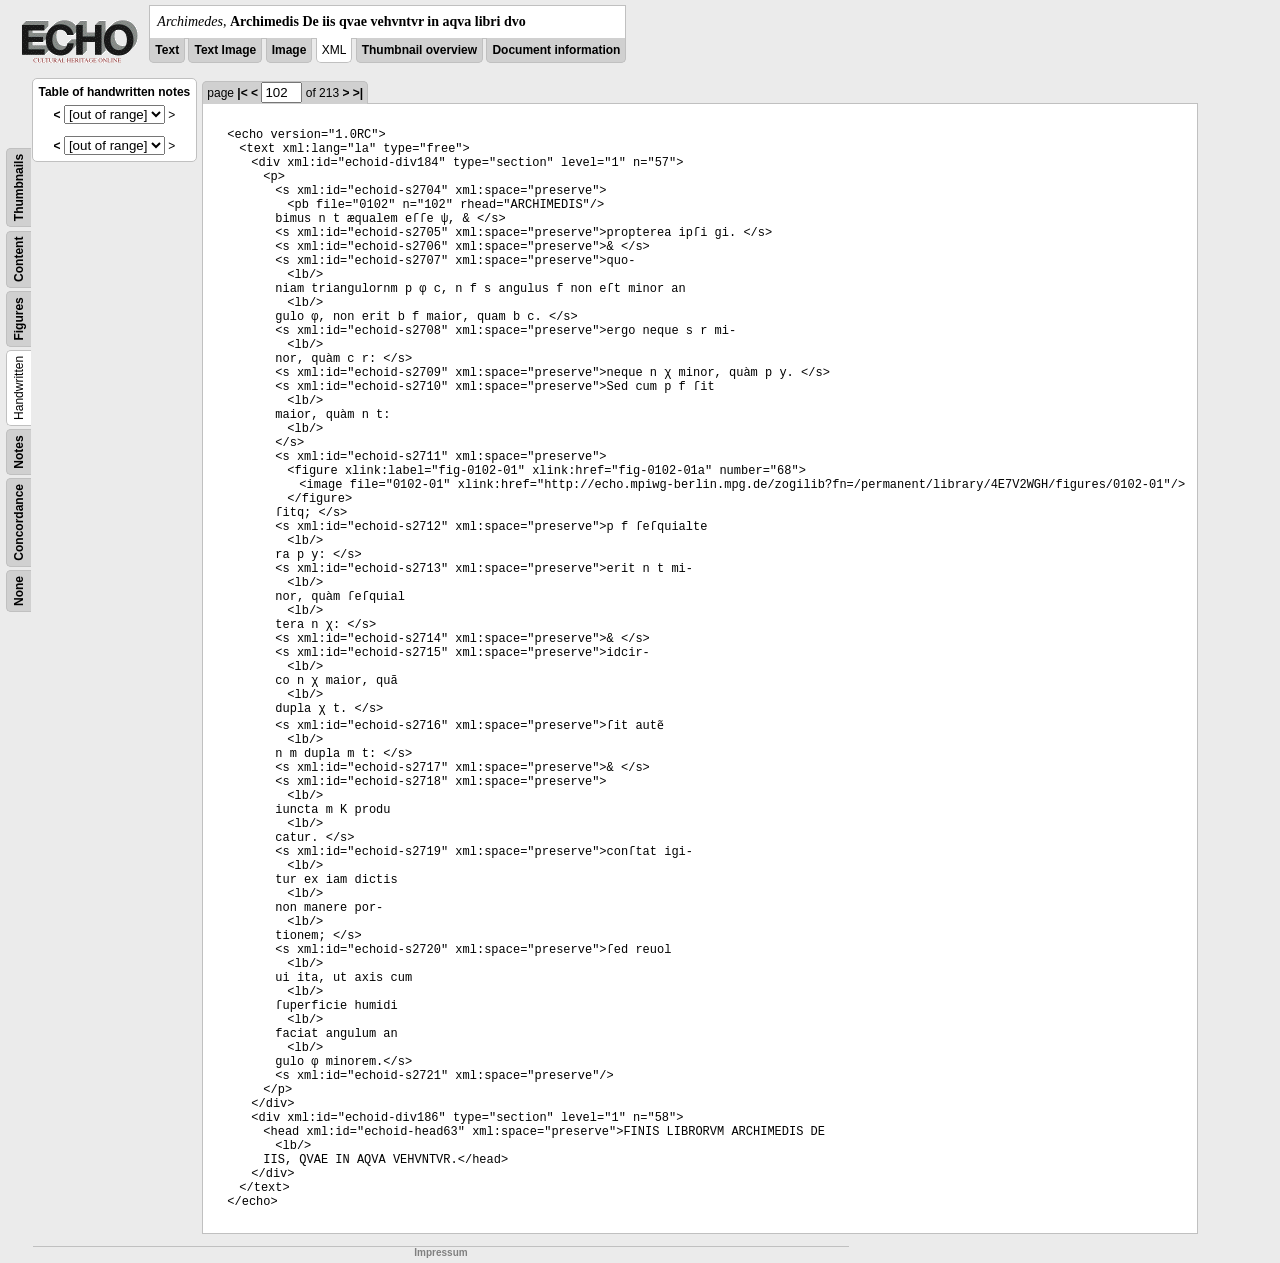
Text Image (225, 50)
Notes (19, 451)
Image (289, 50)
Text (167, 50)
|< (242, 93)
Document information (556, 50)
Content (19, 259)
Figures (19, 318)
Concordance (19, 522)
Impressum (440, 1252)
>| (358, 93)
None (19, 591)
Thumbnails (19, 187)
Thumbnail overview (419, 50)
